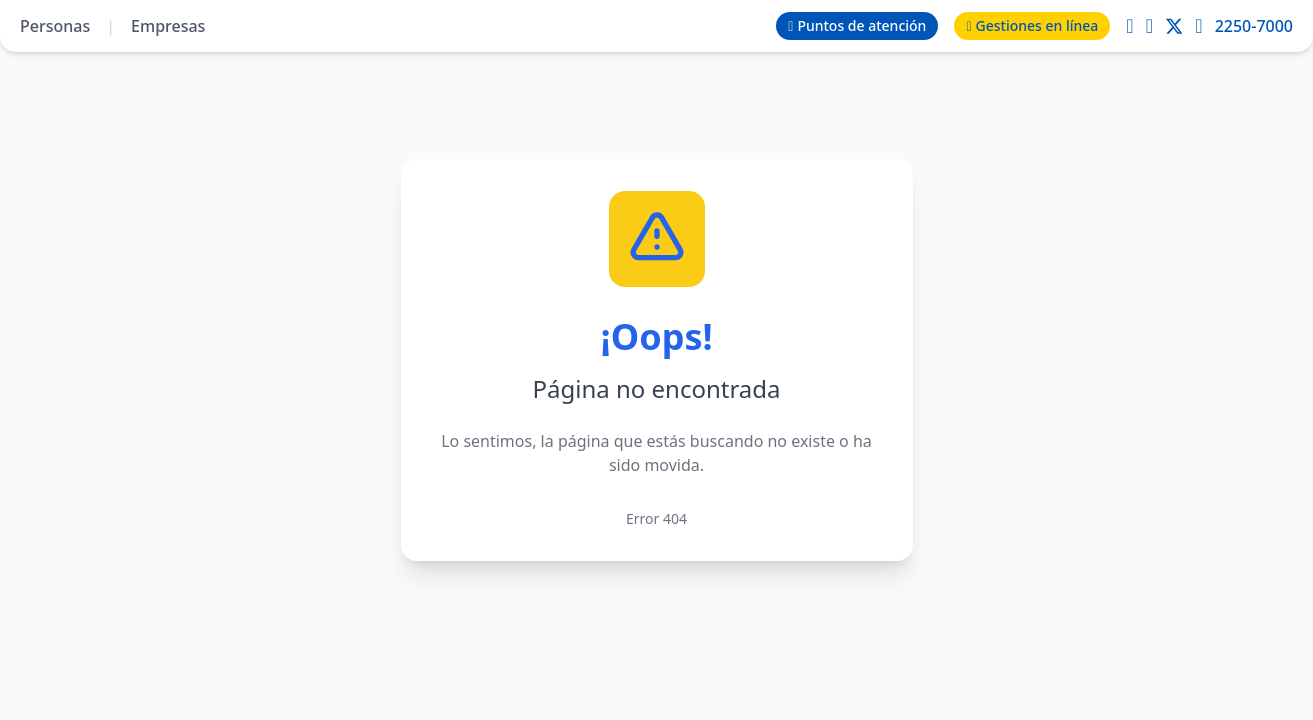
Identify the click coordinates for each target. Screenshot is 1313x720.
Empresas (168, 26)
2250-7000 (1254, 26)
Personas (55, 26)
